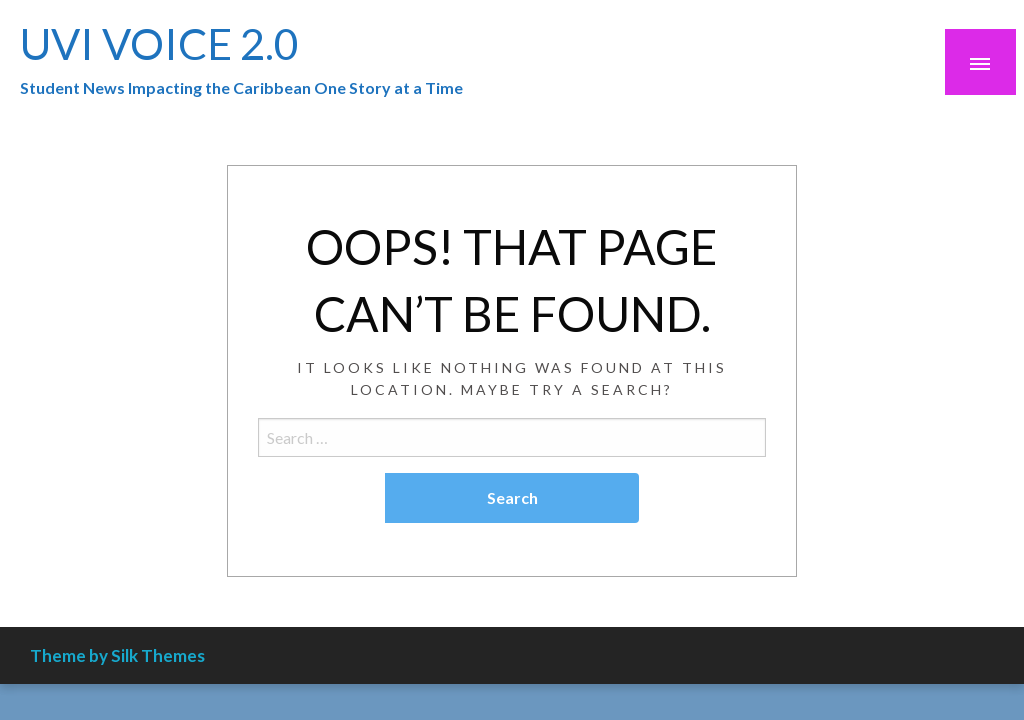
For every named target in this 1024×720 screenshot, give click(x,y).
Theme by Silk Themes (117, 655)
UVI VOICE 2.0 (159, 43)
